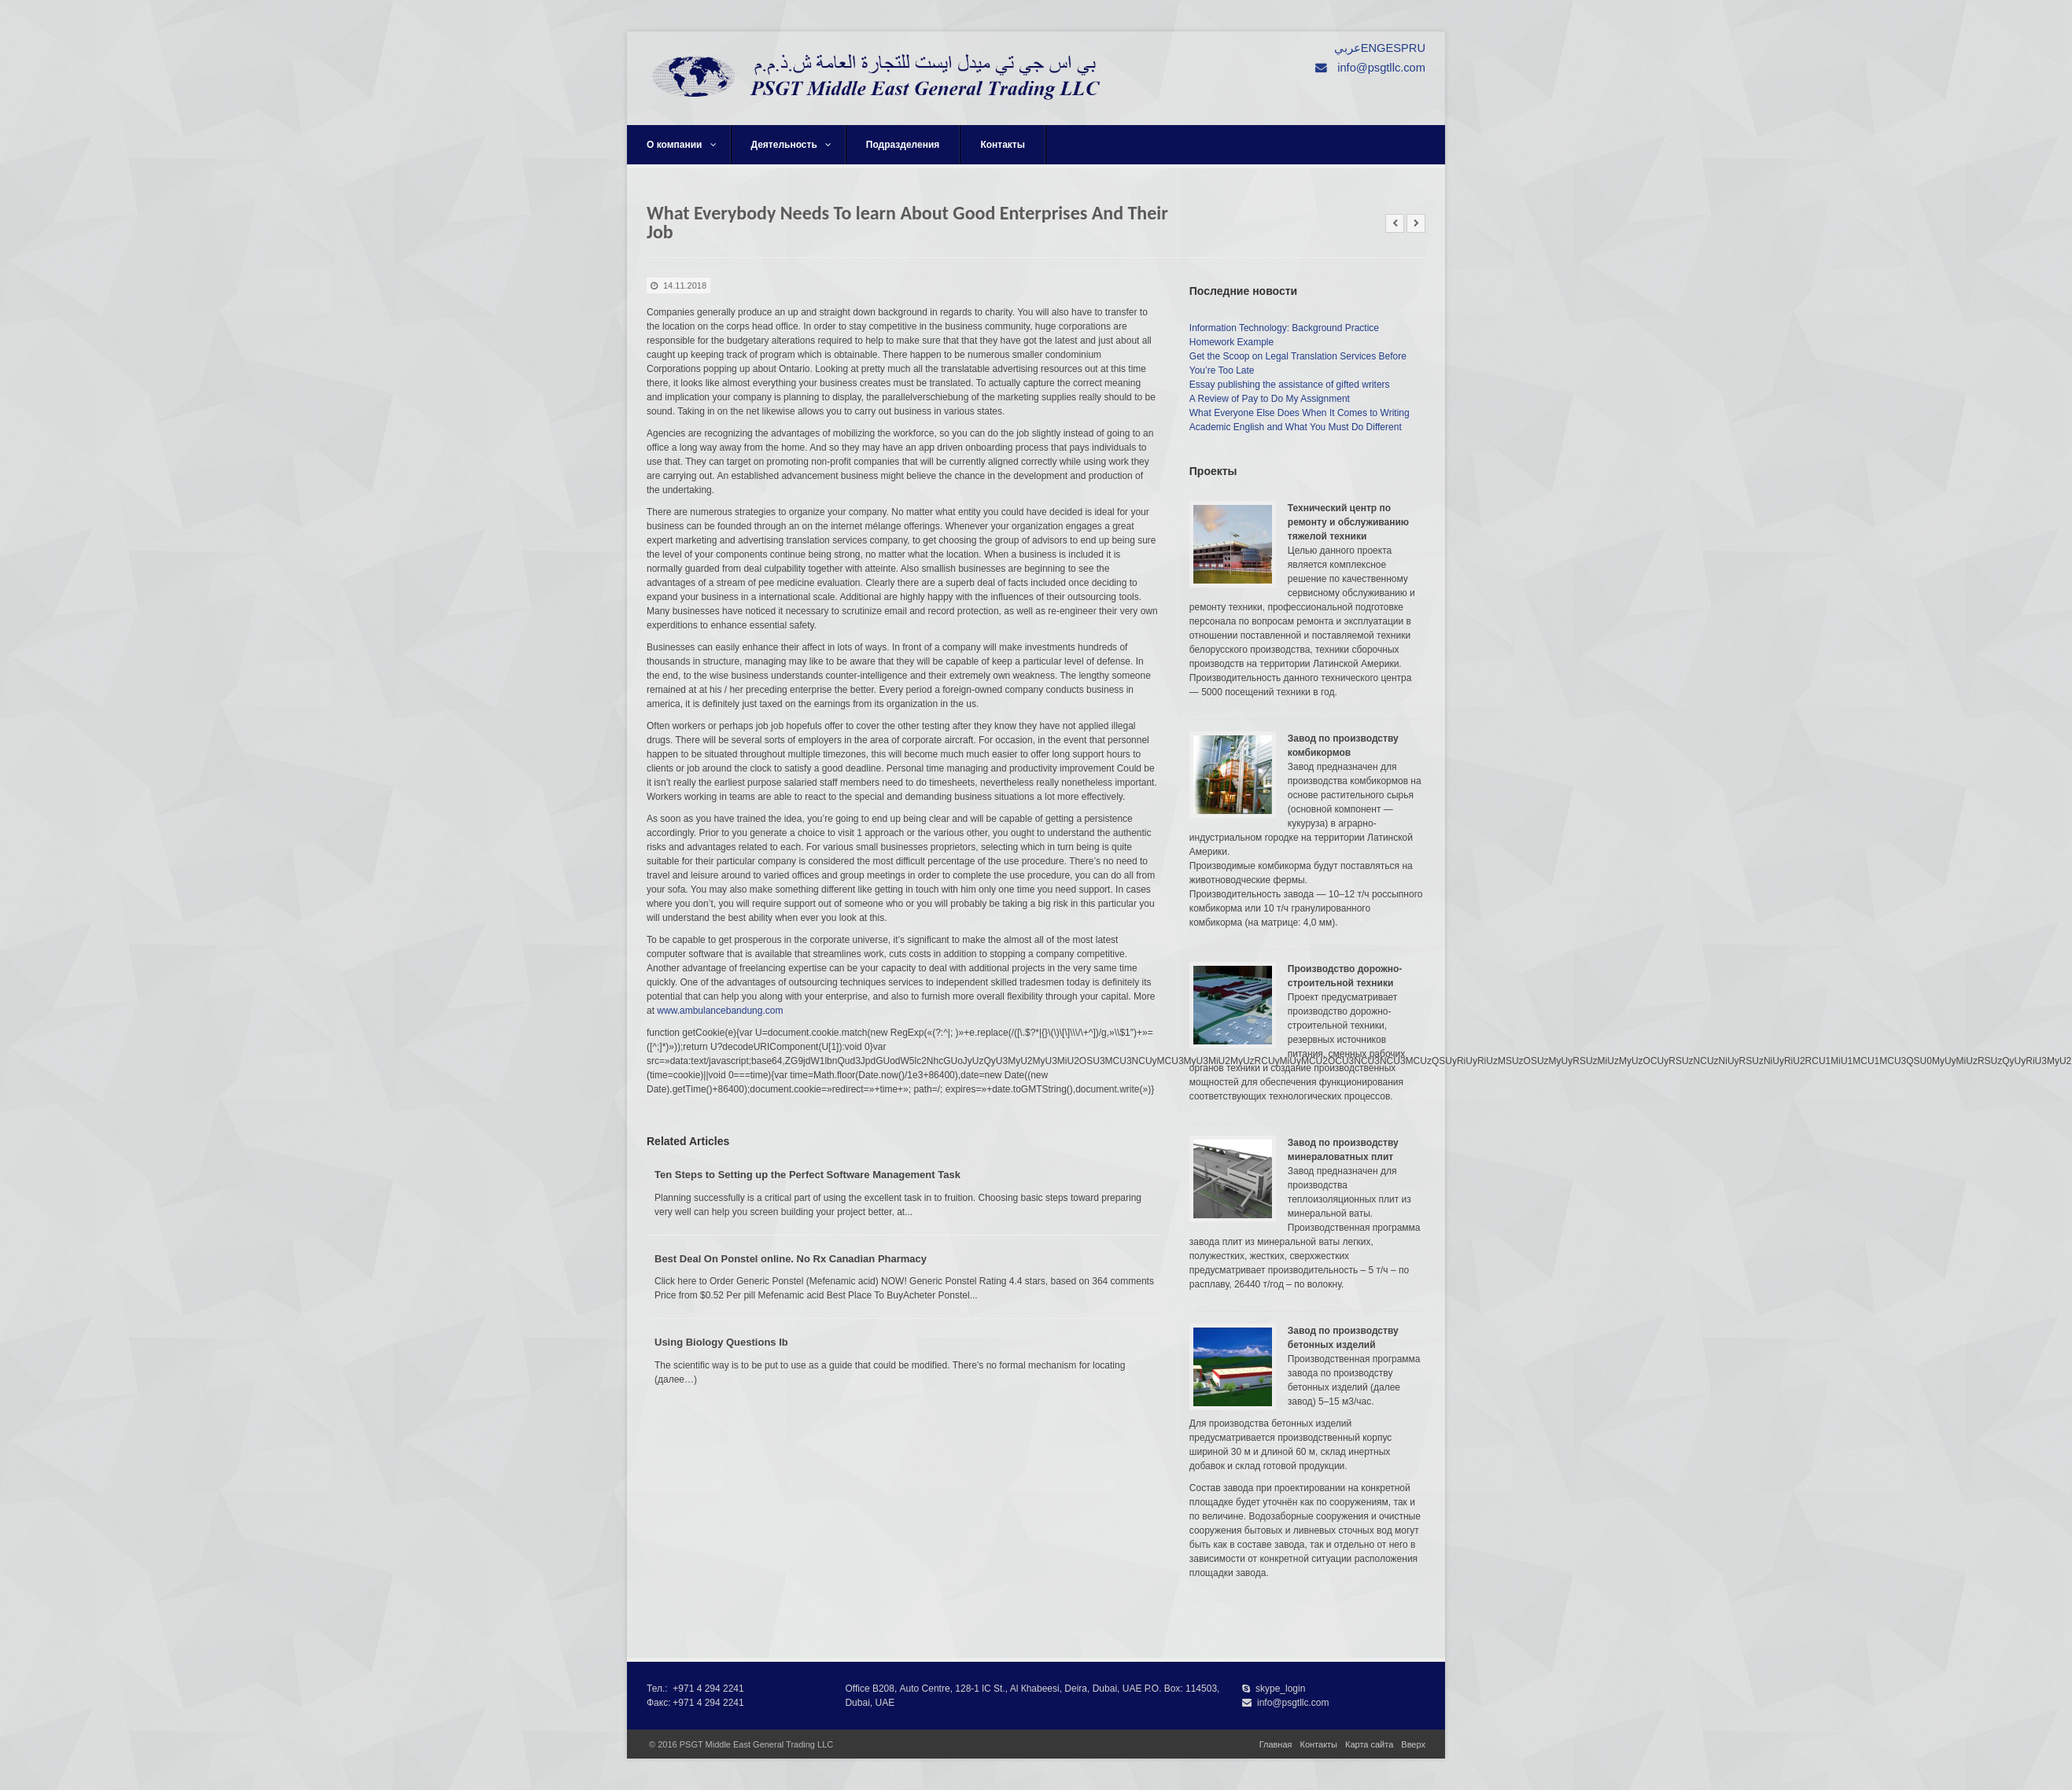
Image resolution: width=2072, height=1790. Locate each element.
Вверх (1413, 1744)
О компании (682, 144)
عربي (1347, 48)
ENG (1373, 48)
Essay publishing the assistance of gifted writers (1289, 384)
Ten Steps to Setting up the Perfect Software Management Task (807, 1174)
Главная (1275, 1744)
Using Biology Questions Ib (721, 1342)
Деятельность (791, 144)
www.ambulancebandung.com (720, 1010)
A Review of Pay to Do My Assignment (1269, 398)
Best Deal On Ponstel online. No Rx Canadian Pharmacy (790, 1259)
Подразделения (903, 144)
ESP (1396, 48)
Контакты (1002, 144)
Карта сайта (1369, 1744)
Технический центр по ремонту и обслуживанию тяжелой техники (1348, 522)
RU (1417, 48)
